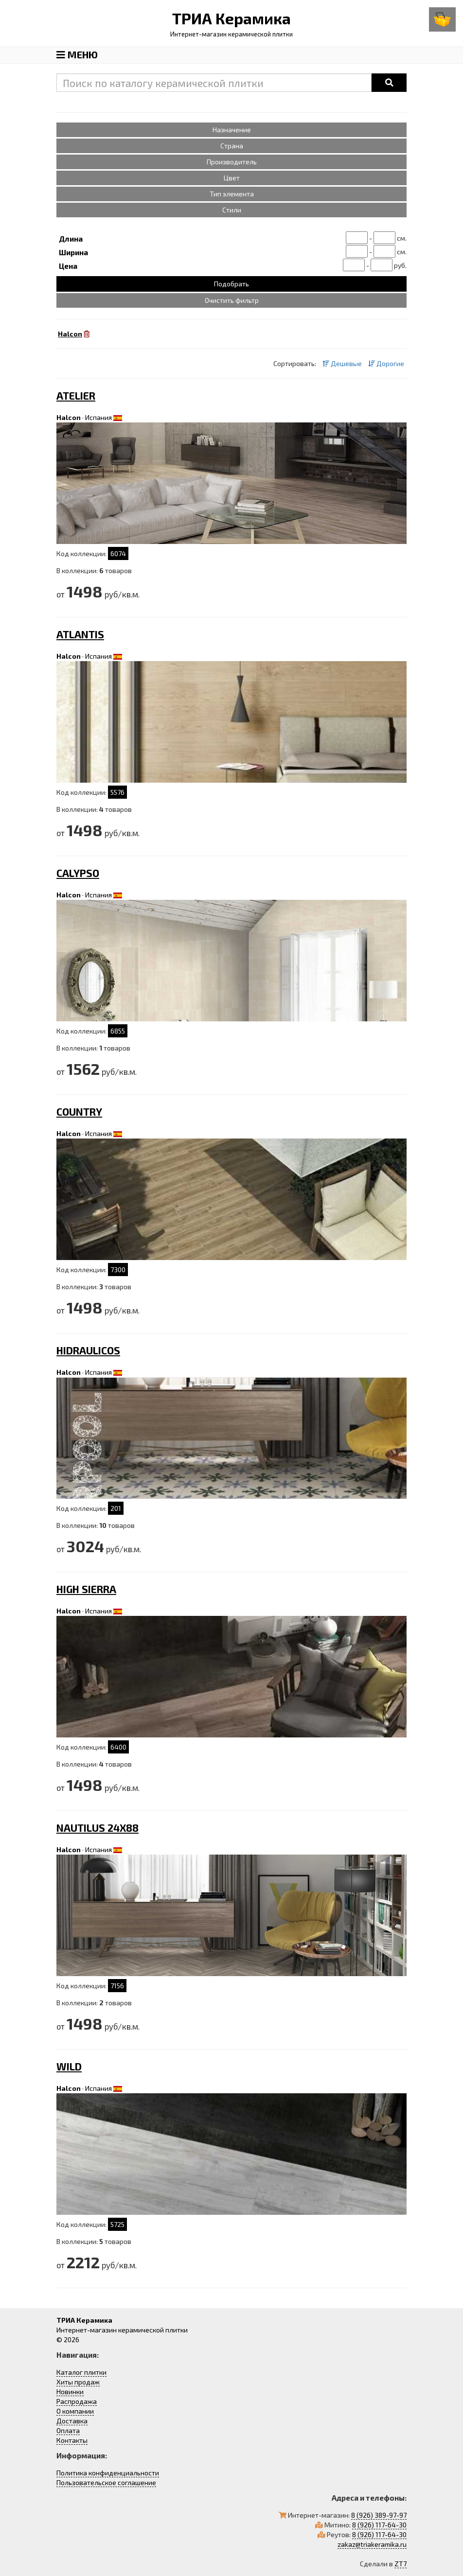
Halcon (68, 417)
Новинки (70, 2391)
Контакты (72, 2440)
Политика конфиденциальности (107, 2473)
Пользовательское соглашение (106, 2482)
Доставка (72, 2421)
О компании (75, 2411)
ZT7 (400, 2563)
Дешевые (342, 363)
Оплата (68, 2430)
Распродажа (76, 2401)
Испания (98, 417)
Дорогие (386, 363)
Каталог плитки (81, 2372)
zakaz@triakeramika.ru (372, 2544)
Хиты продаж (78, 2382)
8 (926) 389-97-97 (379, 2515)
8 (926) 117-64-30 (379, 2525)
